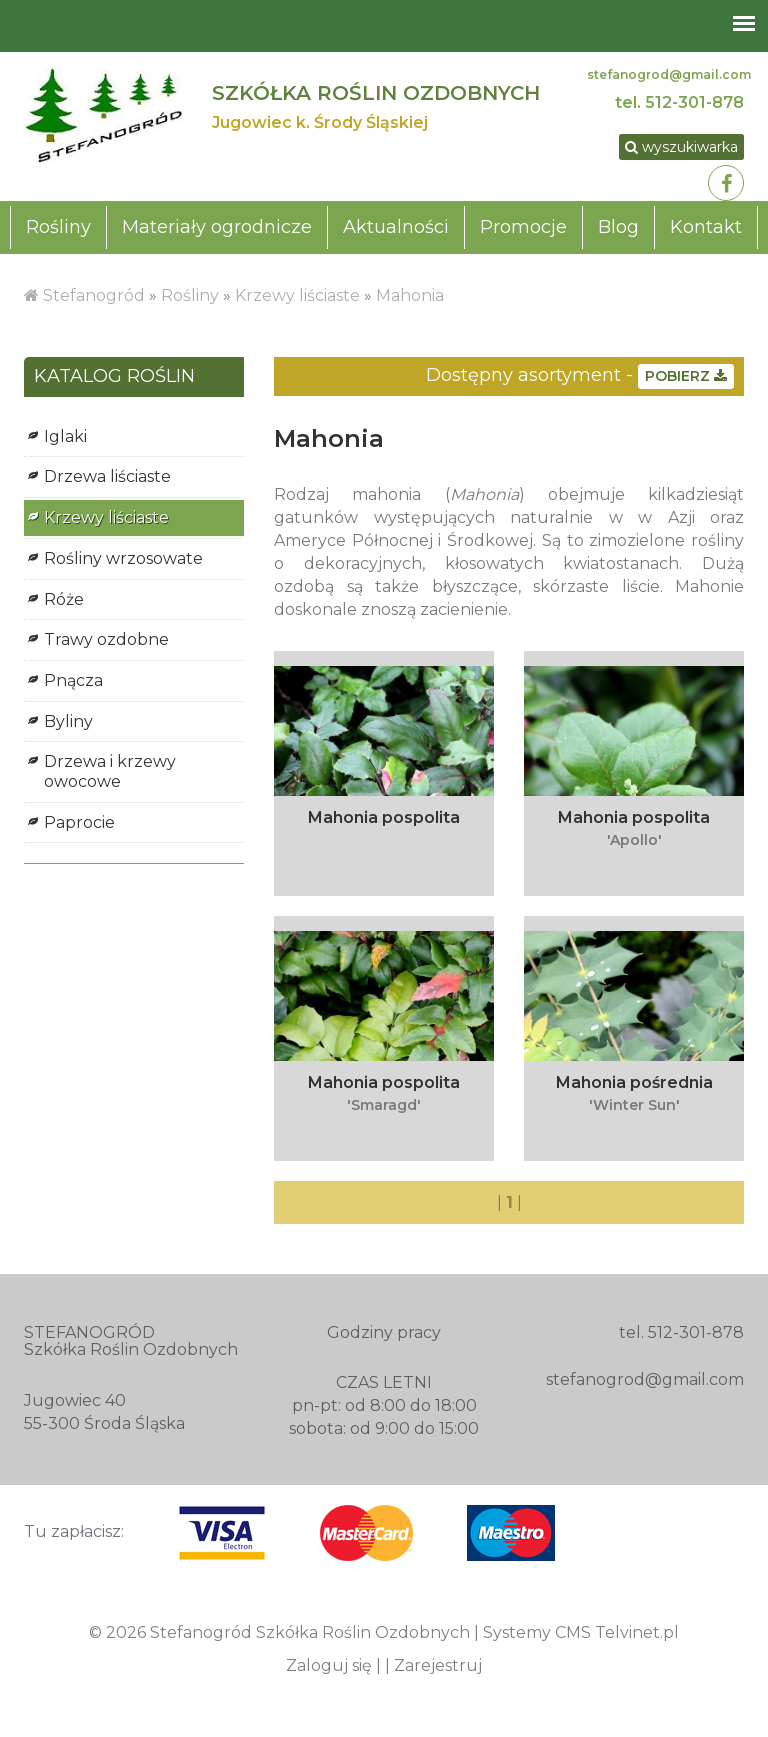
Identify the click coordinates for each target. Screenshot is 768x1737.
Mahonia (410, 295)
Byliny (68, 721)
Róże (64, 599)
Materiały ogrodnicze (217, 227)
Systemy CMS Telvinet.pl (581, 1632)
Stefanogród (94, 295)
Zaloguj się (329, 1665)
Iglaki (65, 436)
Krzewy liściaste (297, 295)
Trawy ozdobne (106, 639)
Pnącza (73, 680)
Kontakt (706, 227)
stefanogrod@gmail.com (669, 74)
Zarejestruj (438, 1665)
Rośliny (58, 227)
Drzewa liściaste (107, 476)
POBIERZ (686, 376)
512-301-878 (694, 102)
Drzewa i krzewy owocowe (110, 771)
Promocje (523, 227)
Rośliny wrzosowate (123, 558)
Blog (618, 227)
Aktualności (396, 227)
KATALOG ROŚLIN (114, 377)
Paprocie (79, 822)
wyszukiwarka (681, 147)
